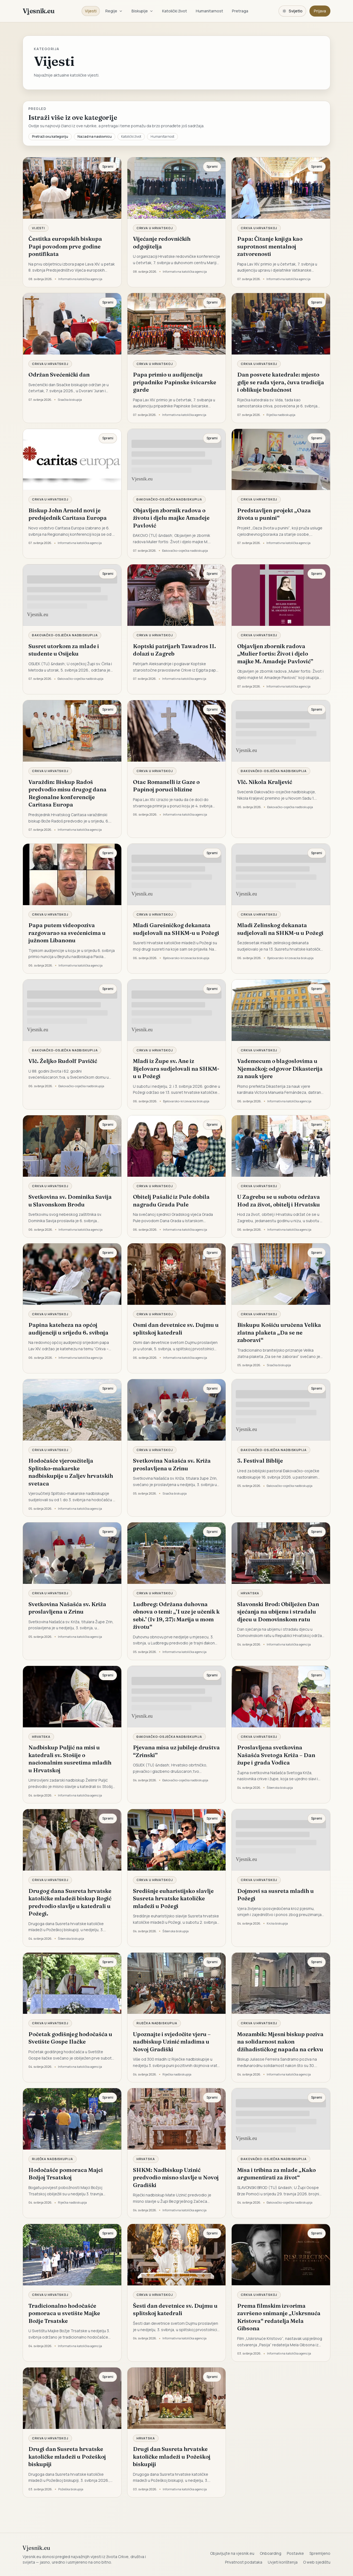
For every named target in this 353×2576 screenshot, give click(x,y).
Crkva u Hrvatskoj (155, 228)
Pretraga (240, 10)
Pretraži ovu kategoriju (50, 136)
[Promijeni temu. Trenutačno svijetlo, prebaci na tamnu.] (292, 11)
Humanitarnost (209, 10)
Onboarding (270, 2553)
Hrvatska (250, 1593)
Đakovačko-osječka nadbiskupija (169, 499)
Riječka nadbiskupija (157, 2023)
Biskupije (142, 10)
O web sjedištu (316, 2562)
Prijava (320, 10)
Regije (114, 10)
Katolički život (174, 10)
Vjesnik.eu (38, 11)
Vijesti (91, 10)
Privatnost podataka (243, 2562)
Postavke (295, 2553)
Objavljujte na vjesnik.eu (232, 2553)
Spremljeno (319, 2553)
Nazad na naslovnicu (94, 136)
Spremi (107, 166)
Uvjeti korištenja (283, 2562)
